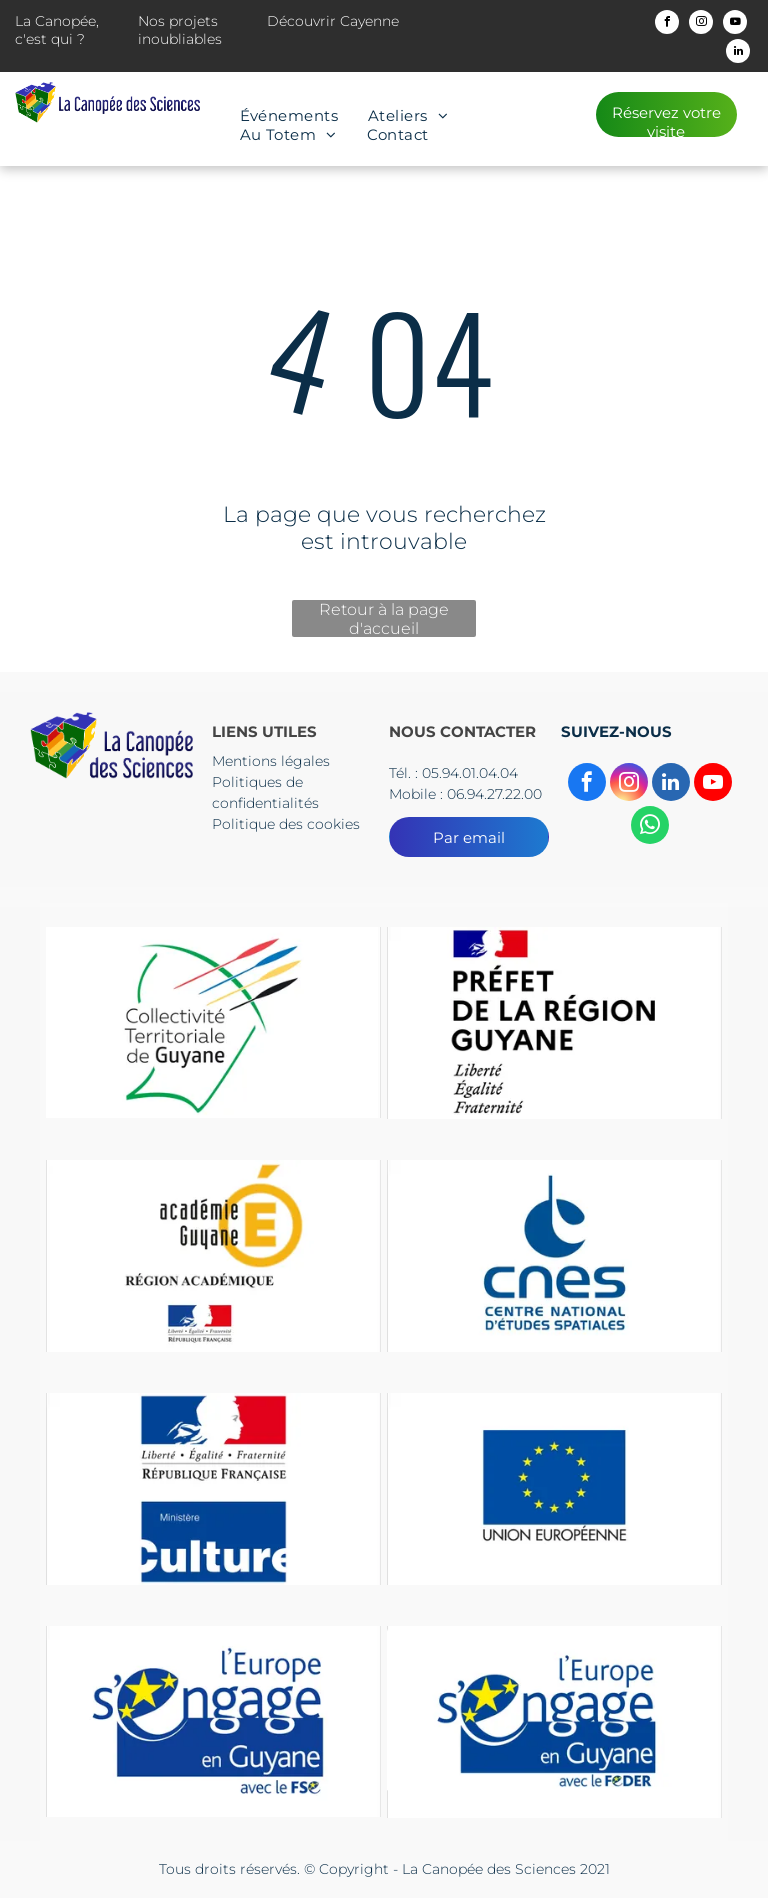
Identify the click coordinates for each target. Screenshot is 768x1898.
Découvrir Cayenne (333, 21)
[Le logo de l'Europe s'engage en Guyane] (213, 1721)
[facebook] (667, 24)
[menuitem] (289, 115)
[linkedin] (738, 53)
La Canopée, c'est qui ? (57, 30)
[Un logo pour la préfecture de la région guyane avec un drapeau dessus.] (554, 1022)
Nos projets (178, 21)
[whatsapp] (650, 827)
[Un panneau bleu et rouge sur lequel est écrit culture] (213, 1488)
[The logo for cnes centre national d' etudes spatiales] (554, 1255)
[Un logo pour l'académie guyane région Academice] (213, 1255)
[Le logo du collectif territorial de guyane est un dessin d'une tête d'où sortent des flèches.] (213, 1022)
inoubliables (180, 39)
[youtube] (735, 24)
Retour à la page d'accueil (384, 618)
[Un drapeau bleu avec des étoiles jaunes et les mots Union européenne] (554, 1488)
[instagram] (701, 24)
